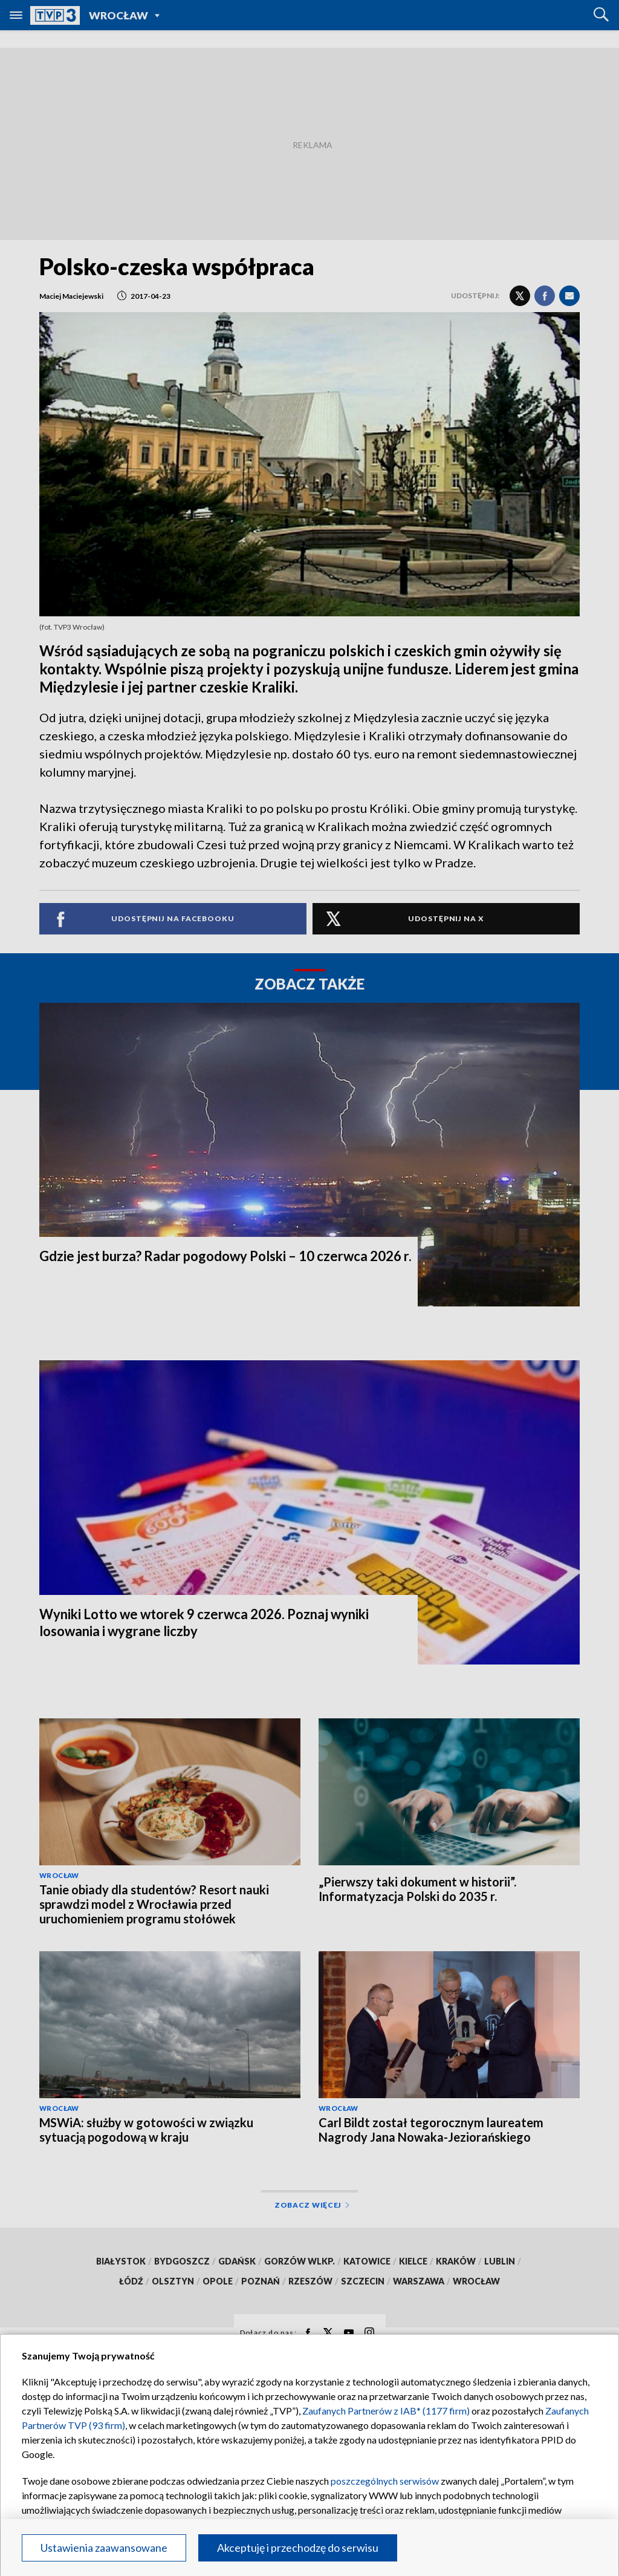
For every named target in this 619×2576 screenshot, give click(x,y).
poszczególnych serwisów (385, 2480)
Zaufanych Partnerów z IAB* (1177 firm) (386, 2410)
